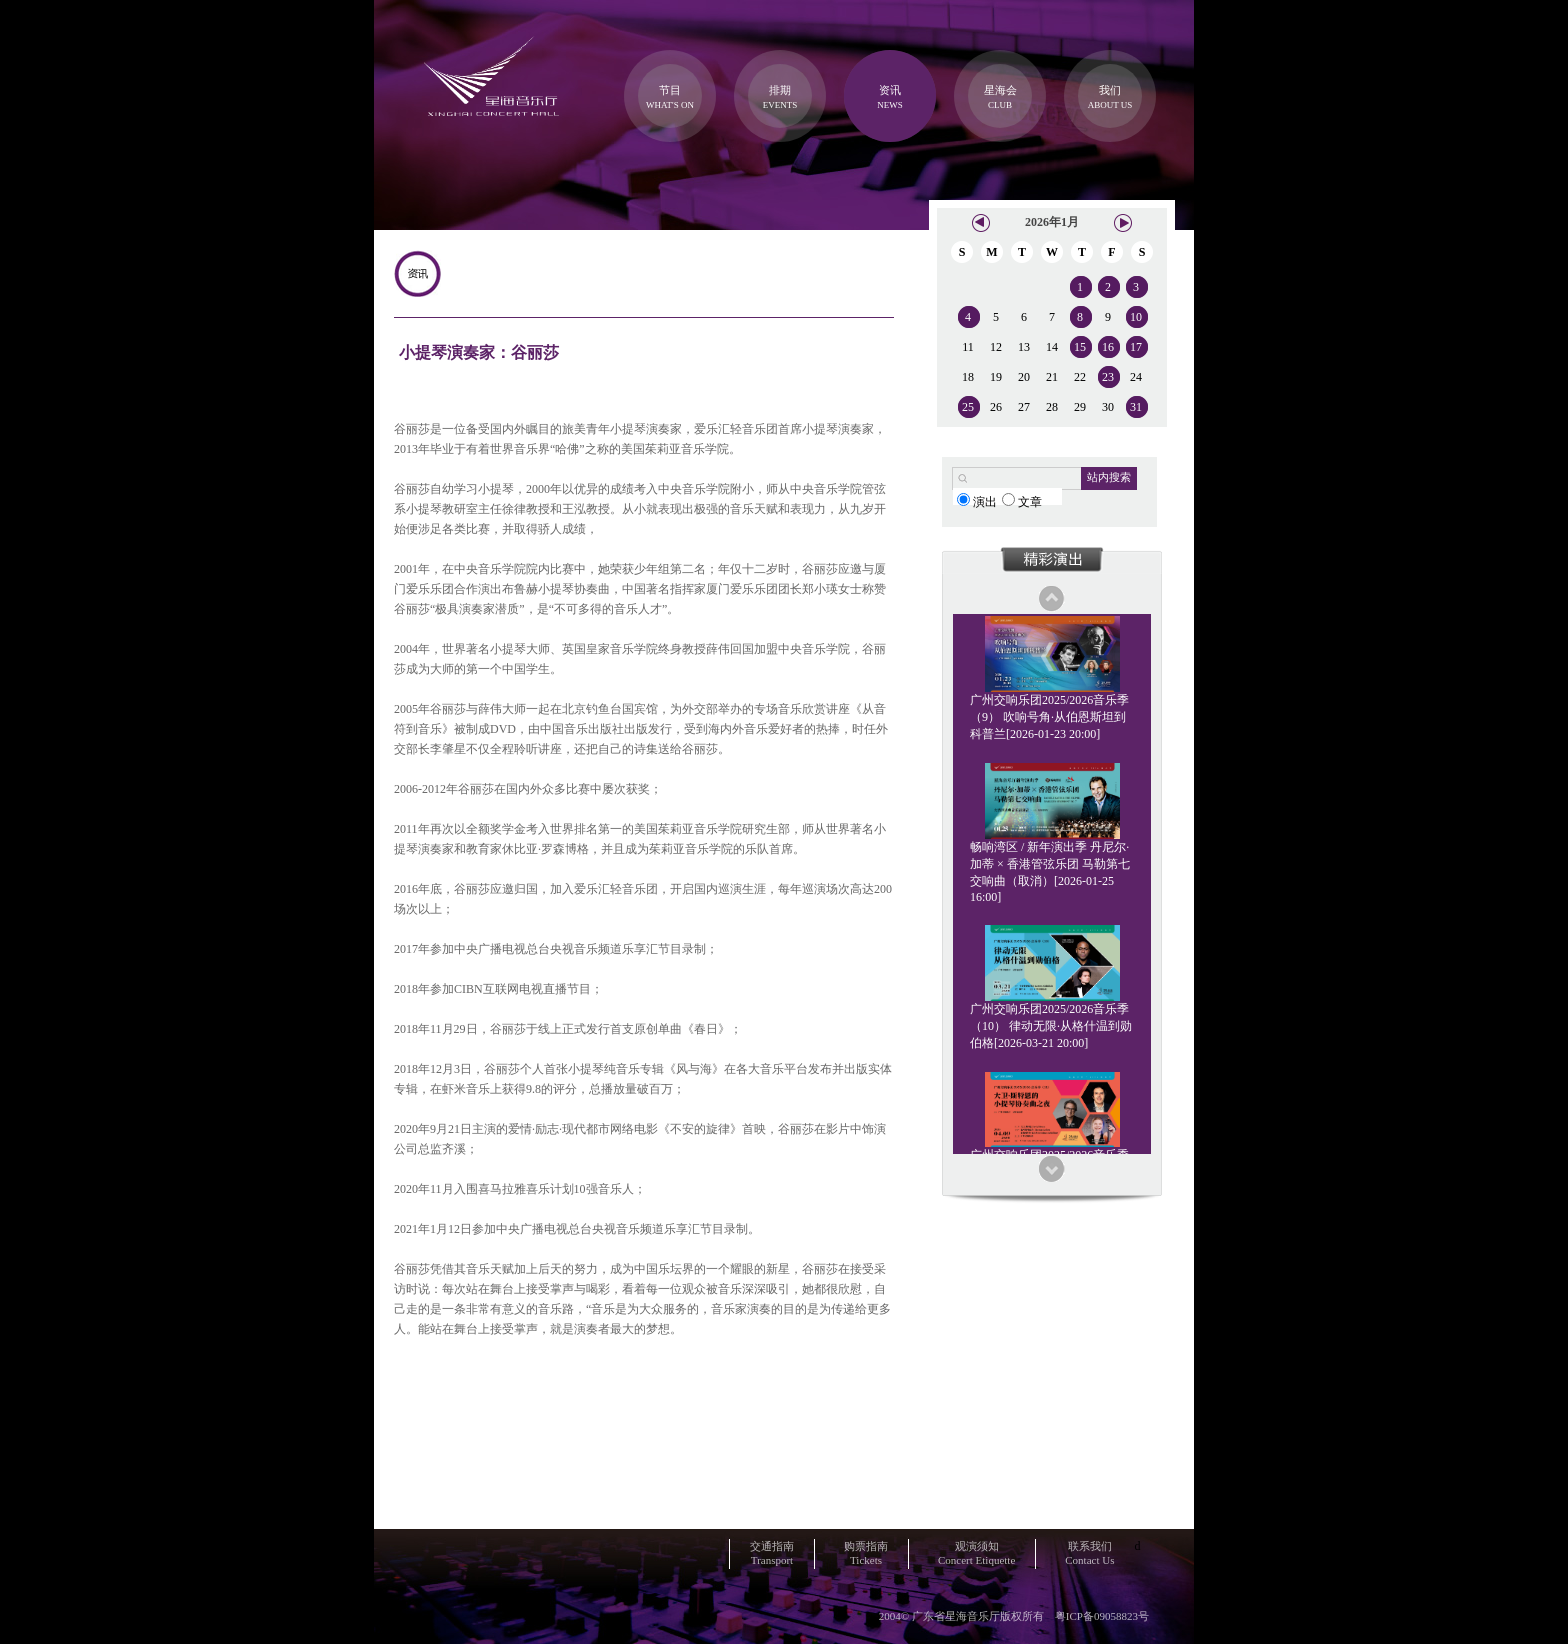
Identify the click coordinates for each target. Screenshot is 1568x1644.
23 (1108, 377)
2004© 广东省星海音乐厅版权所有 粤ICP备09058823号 (1014, 1616)
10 (1136, 317)
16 (1108, 347)
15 (1080, 347)
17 (1136, 347)
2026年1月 (1052, 222)
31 (1136, 407)
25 (968, 407)
